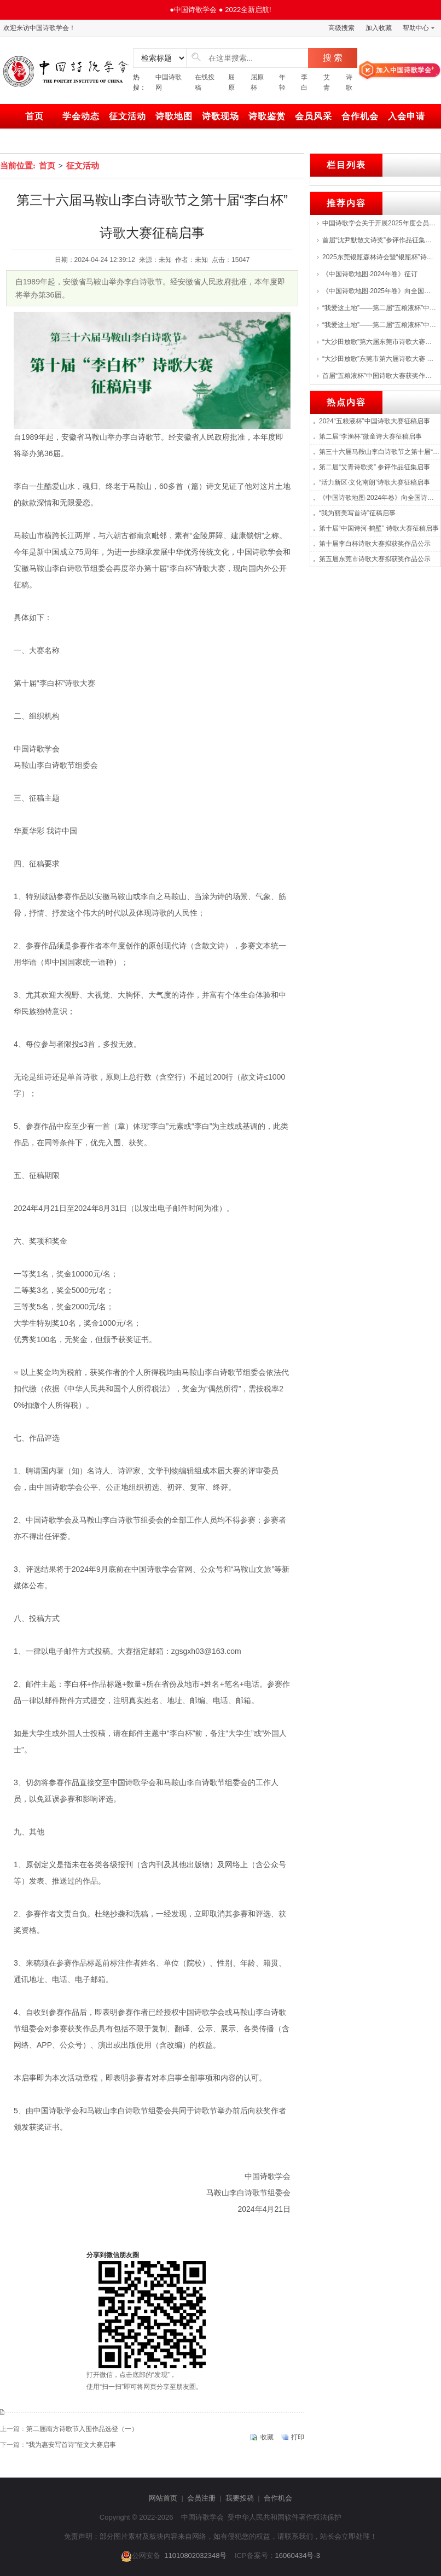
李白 (304, 82)
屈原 (231, 82)
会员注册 (201, 2498)
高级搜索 (341, 28)
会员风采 (313, 116)
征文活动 (127, 116)
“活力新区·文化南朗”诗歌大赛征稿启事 (374, 482)
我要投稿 (239, 2498)
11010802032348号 (195, 2555)
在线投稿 (204, 82)
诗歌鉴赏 (267, 116)
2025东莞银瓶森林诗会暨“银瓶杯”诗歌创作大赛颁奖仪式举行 (379, 257)
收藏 (267, 2437)
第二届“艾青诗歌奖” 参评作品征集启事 (374, 467)
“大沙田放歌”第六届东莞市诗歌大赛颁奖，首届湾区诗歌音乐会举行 (379, 342)
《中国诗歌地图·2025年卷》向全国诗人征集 (379, 291)
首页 (34, 116)
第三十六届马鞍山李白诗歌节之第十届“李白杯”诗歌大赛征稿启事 (379, 452)
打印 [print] (297, 2437)
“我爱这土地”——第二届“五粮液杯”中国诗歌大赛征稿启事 (379, 308)
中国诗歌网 (168, 82)
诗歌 (349, 82)
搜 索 (333, 57)
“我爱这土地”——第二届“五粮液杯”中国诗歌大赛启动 (379, 325)
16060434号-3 (297, 2555)
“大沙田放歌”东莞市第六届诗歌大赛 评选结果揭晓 (379, 359)
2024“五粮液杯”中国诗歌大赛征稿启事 (374, 421)
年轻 (282, 82)
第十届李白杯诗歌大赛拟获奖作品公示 (375, 543)
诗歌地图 (174, 116)
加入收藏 (378, 28)
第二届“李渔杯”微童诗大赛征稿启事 (370, 436)
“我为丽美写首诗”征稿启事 (357, 513)
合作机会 (360, 116)
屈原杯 (257, 82)
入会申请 (406, 116)
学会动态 (81, 116)
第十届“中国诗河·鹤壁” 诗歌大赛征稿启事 (379, 528)
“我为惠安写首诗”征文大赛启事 (71, 2445)
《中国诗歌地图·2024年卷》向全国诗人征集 (379, 498)
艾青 (326, 82)
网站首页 (163, 2498)
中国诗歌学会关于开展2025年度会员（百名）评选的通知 (379, 223)
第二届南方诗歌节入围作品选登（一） (82, 2429)
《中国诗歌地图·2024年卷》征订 (369, 274)
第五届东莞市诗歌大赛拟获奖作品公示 (375, 559)
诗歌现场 (220, 116)
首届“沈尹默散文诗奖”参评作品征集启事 (379, 240)
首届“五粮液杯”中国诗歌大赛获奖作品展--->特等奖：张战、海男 (379, 376)
